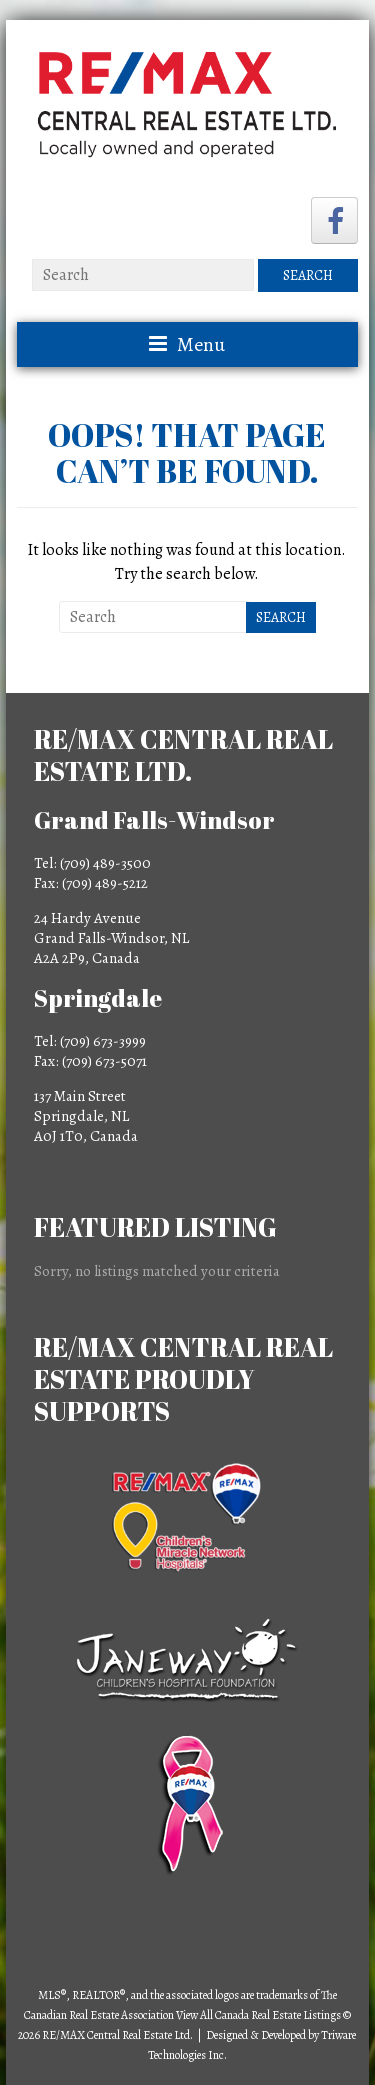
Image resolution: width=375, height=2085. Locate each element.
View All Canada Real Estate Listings (258, 2015)
